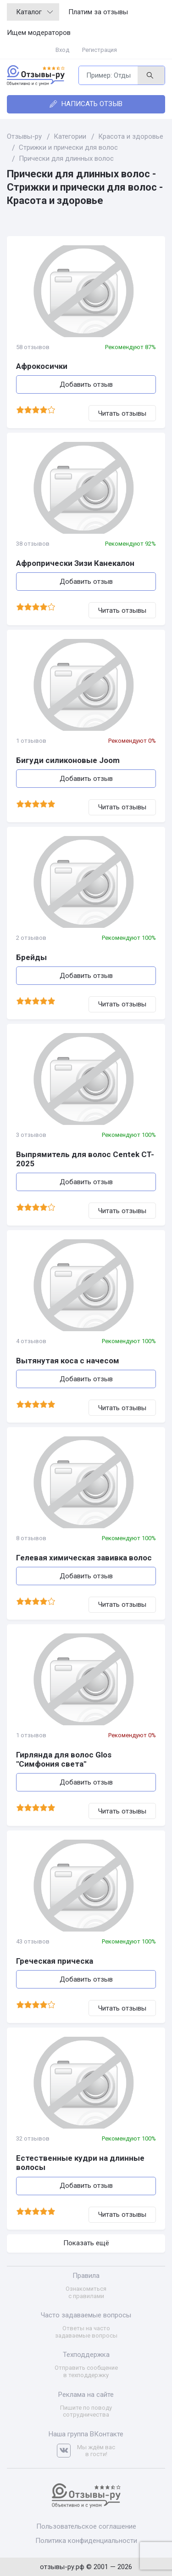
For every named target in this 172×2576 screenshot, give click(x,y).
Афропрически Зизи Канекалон (75, 563)
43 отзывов (33, 1941)
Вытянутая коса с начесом (67, 1360)
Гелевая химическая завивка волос (84, 1557)
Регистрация (99, 49)
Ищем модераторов (39, 32)
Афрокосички (41, 366)
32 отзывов (33, 2138)
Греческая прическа (54, 1961)
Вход (62, 49)
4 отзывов (31, 1341)
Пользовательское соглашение (86, 2526)
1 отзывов (31, 740)
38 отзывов (33, 543)
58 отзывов (33, 347)
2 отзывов (31, 937)
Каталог (34, 12)
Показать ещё (86, 2243)
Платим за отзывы (98, 12)
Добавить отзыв (86, 384)
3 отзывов (31, 1134)
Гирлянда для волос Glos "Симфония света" (63, 1759)
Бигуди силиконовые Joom (68, 760)
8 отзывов (31, 1538)
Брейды (31, 957)
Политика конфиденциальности (86, 2540)
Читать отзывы (122, 413)
